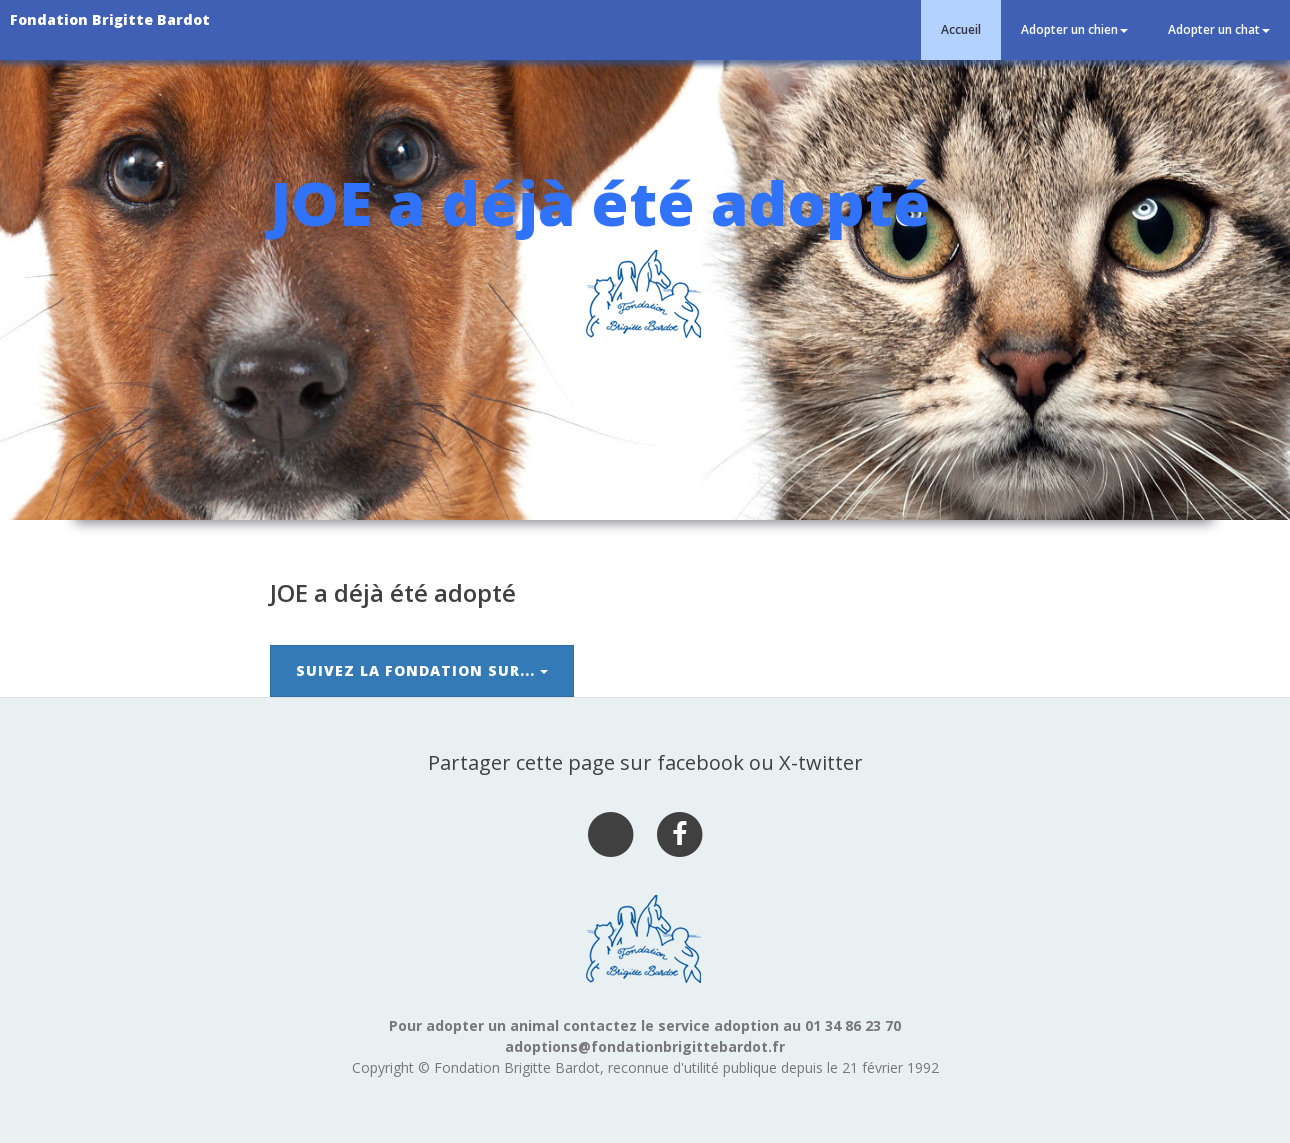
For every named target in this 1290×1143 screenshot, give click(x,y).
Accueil (961, 29)
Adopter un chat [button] (1219, 29)
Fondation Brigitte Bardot (110, 19)
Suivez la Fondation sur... (422, 670)
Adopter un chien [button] (1074, 29)
